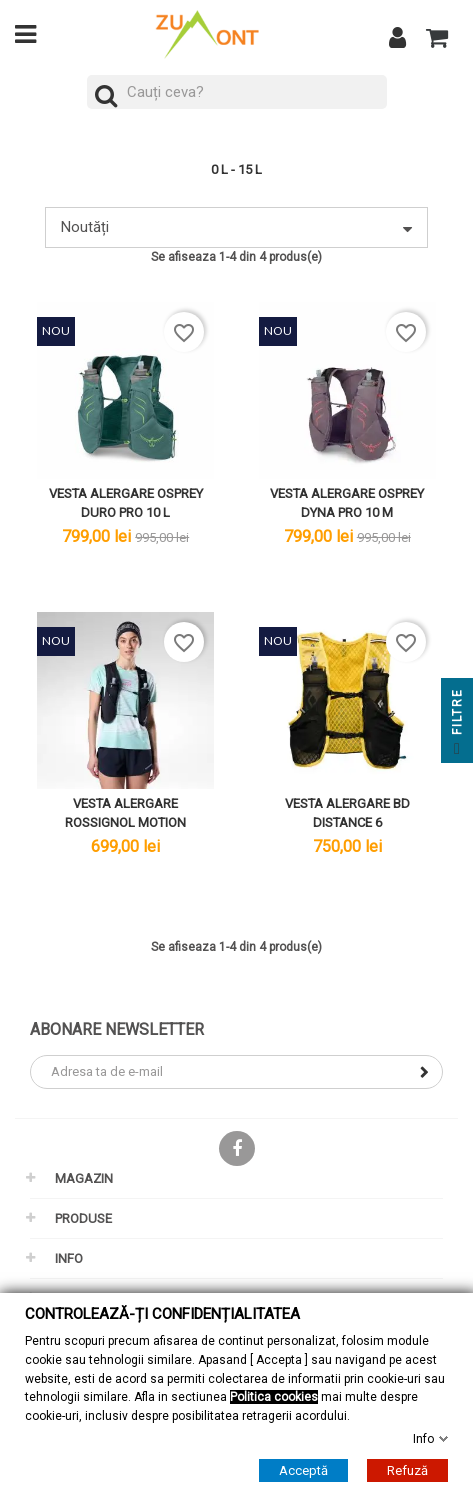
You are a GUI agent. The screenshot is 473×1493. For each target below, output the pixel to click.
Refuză (407, 1469)
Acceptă (303, 1469)
